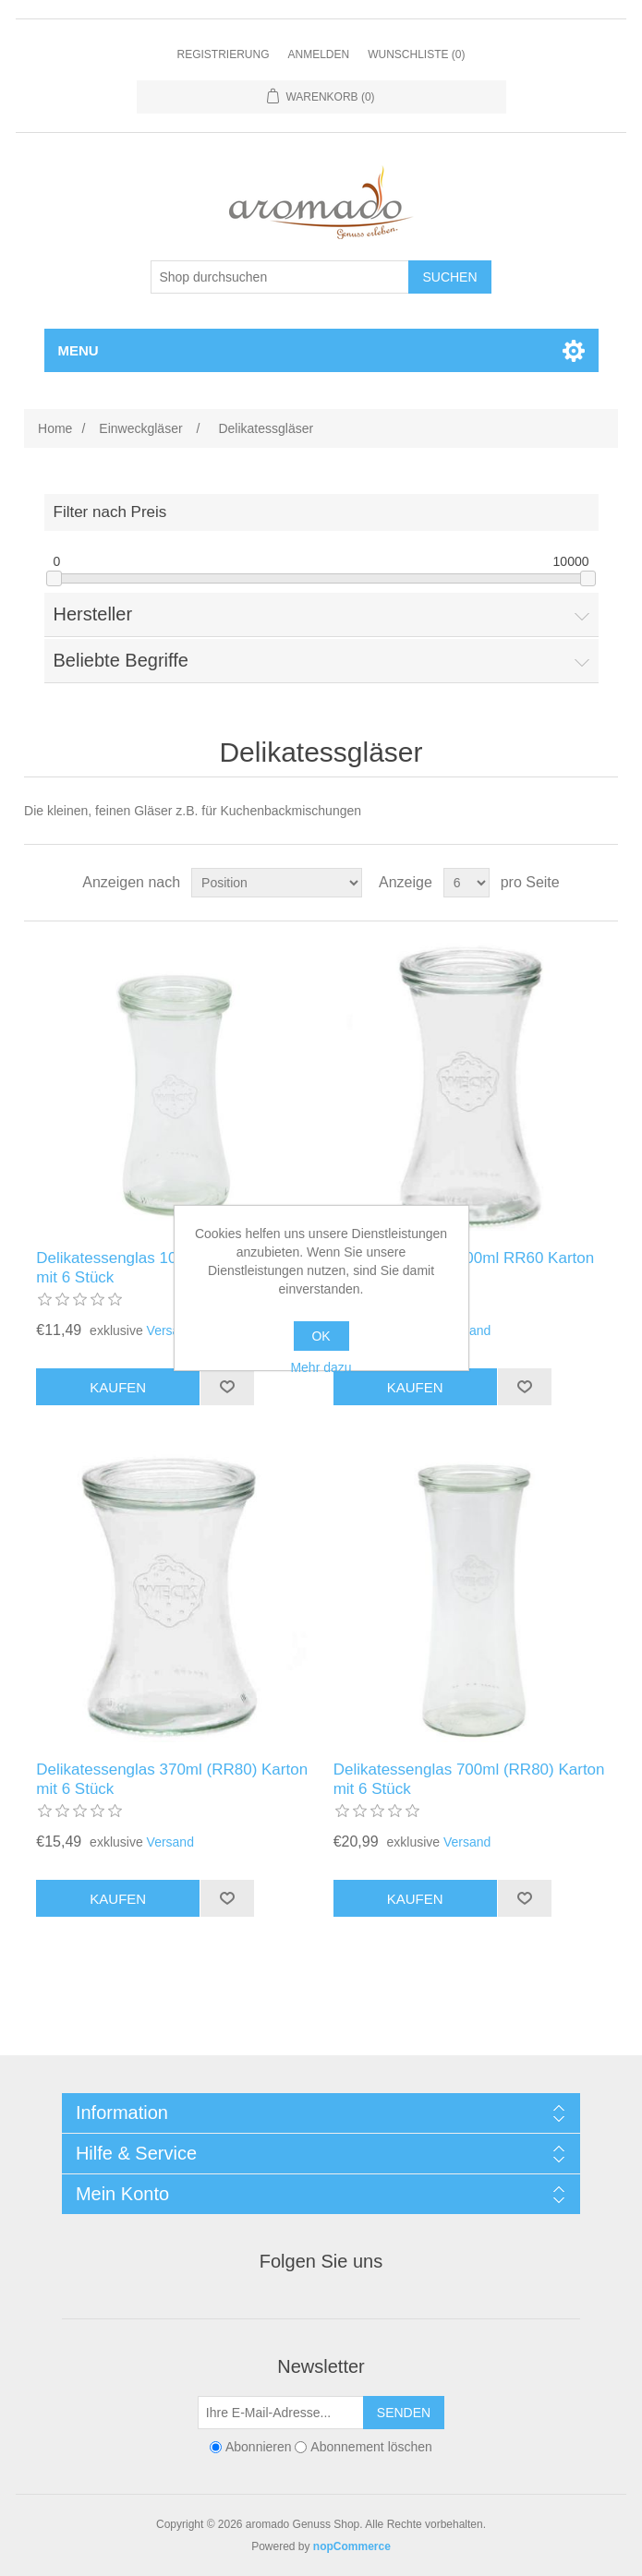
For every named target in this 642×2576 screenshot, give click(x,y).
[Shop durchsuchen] (280, 277)
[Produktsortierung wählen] (276, 882)
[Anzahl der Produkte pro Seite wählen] (466, 882)
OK (320, 1336)
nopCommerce (352, 2546)
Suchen (449, 277)
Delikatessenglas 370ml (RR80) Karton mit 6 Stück (172, 1779)
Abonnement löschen (371, 2446)
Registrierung (222, 54)
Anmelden (318, 54)
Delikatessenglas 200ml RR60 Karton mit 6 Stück (464, 1267)
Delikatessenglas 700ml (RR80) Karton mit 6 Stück (469, 1779)
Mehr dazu (320, 1367)
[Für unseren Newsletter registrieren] (281, 2412)
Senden (403, 2412)
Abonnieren (258, 2446)
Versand (170, 1330)
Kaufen (118, 1387)
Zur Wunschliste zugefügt (227, 1386)
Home (55, 428)
